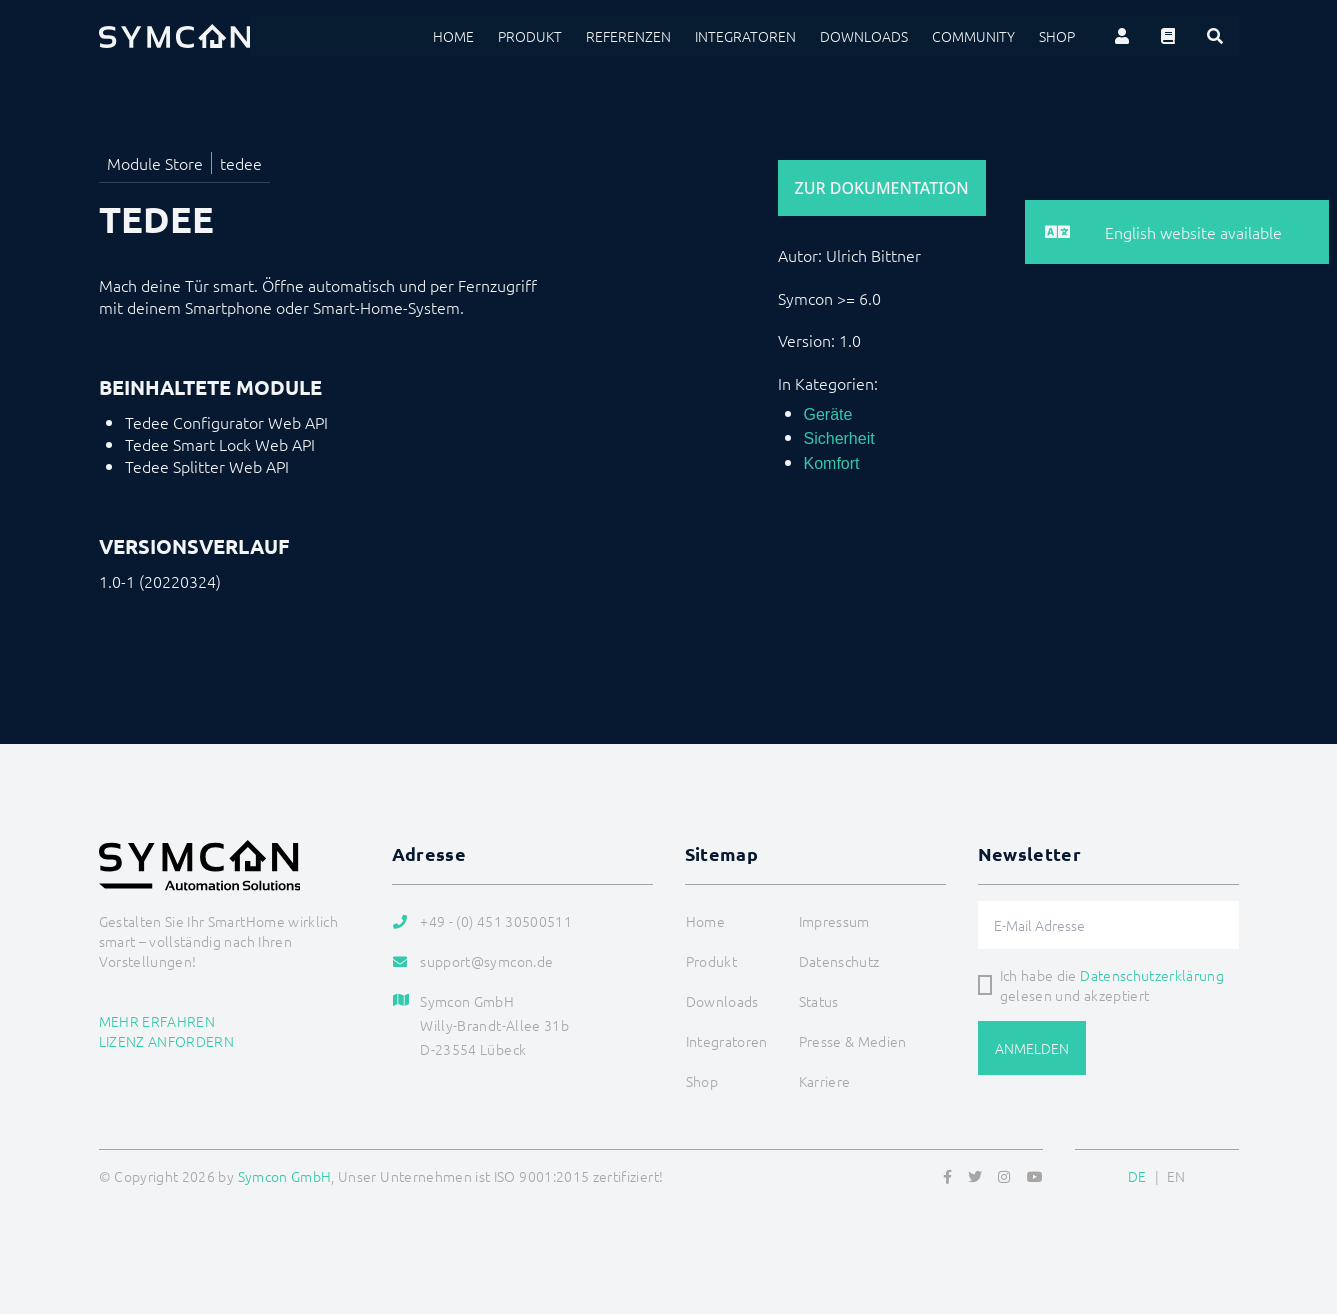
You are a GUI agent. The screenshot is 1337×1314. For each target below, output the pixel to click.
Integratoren (745, 36)
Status (819, 1001)
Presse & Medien (853, 1041)
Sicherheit (839, 438)
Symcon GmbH (285, 1176)
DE (1137, 1176)
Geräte (828, 414)
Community (973, 36)
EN (1176, 1176)
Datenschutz (839, 961)
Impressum (834, 921)
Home (453, 36)
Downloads (864, 36)
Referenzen (628, 36)
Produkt (530, 36)
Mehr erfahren (157, 1021)
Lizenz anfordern (167, 1041)
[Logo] (175, 36)
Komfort (832, 463)
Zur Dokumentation (882, 188)
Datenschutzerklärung (1152, 975)
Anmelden (1032, 1048)
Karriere (825, 1081)
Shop (1057, 36)
